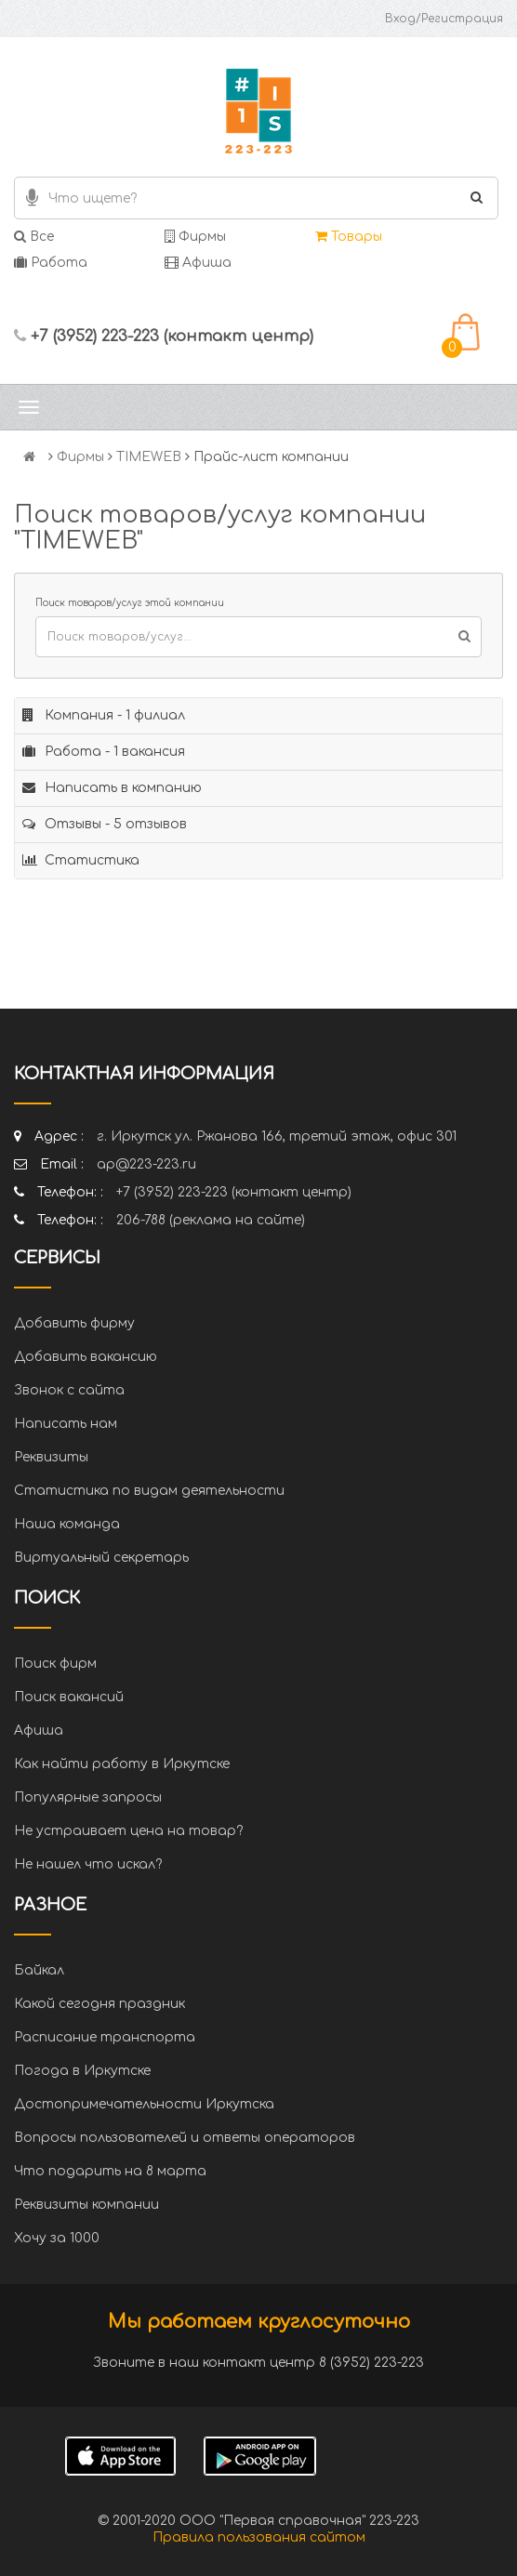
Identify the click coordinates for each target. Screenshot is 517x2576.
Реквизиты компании (86, 2205)
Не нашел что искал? (88, 1864)
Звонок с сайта (69, 1390)
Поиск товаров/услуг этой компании (129, 603)
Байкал (39, 1970)
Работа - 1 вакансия (103, 752)
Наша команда (67, 1524)
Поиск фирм (55, 1664)
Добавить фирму (74, 1323)
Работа (50, 263)
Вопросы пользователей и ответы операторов (184, 2138)
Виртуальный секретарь (101, 1558)
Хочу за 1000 (56, 2238)
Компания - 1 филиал (103, 715)
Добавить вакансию (85, 1357)
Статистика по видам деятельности (149, 1491)
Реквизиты (51, 1457)
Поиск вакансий (69, 1697)
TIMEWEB (148, 457)
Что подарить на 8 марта (110, 2171)
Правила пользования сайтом (258, 2537)
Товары (348, 237)
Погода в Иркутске (82, 2071)
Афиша (198, 263)
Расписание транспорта (104, 2037)
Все (34, 237)
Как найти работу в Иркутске (122, 1764)
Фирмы (195, 237)
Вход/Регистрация (444, 18)
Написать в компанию (112, 788)
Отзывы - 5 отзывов (104, 824)
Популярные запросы (88, 1797)
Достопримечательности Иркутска (144, 2104)
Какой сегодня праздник (99, 2004)
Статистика (80, 860)
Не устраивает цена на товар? (128, 1831)
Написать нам (65, 1424)
